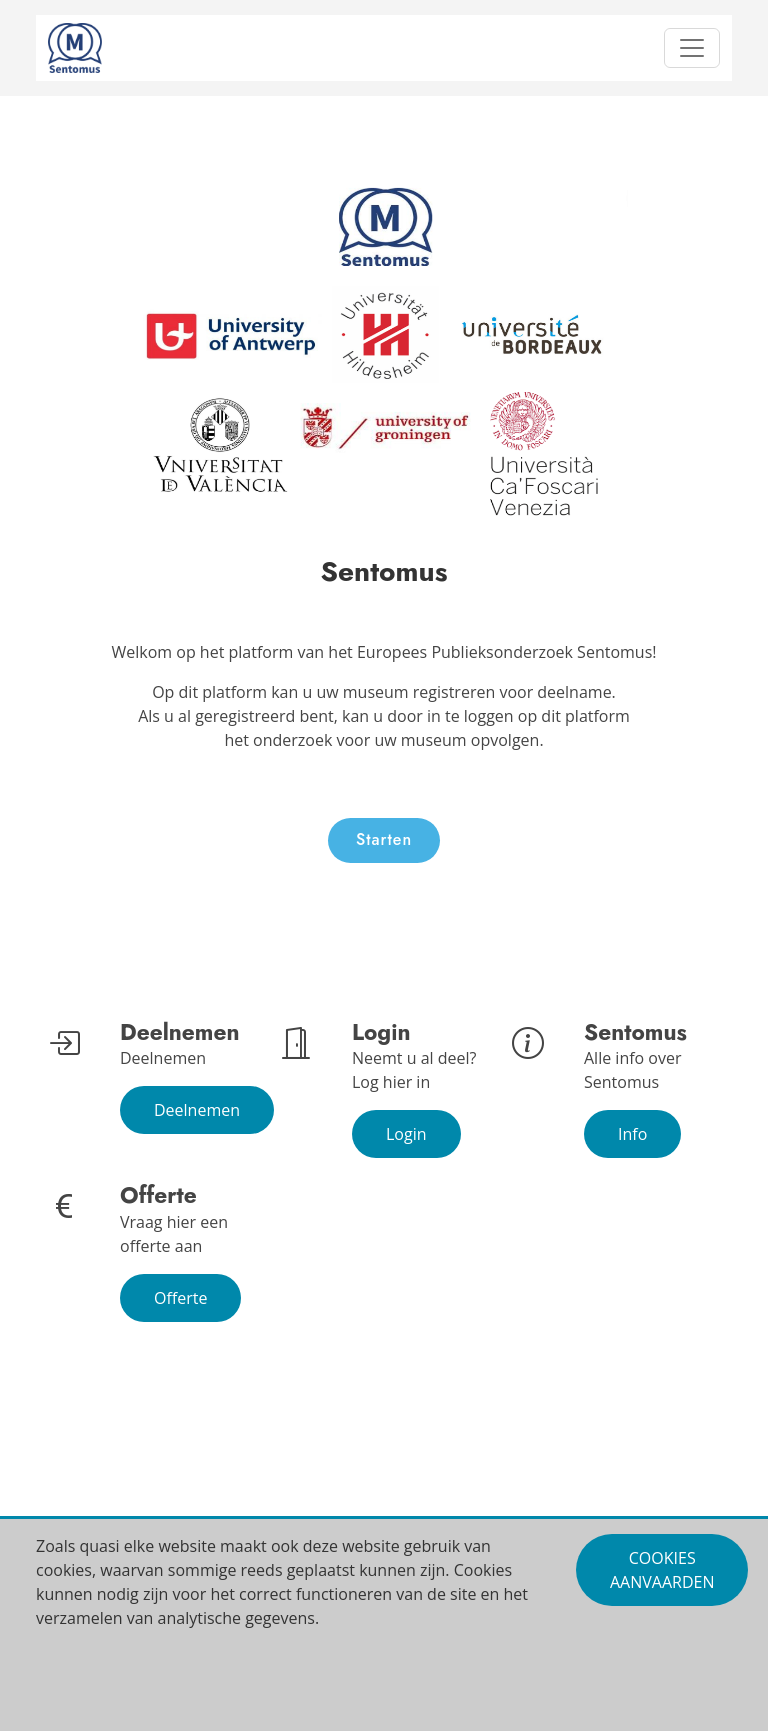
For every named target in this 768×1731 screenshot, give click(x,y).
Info (632, 1134)
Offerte (180, 1298)
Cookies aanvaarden (662, 1570)
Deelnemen (197, 1110)
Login (406, 1134)
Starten (384, 839)
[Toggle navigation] (692, 48)
